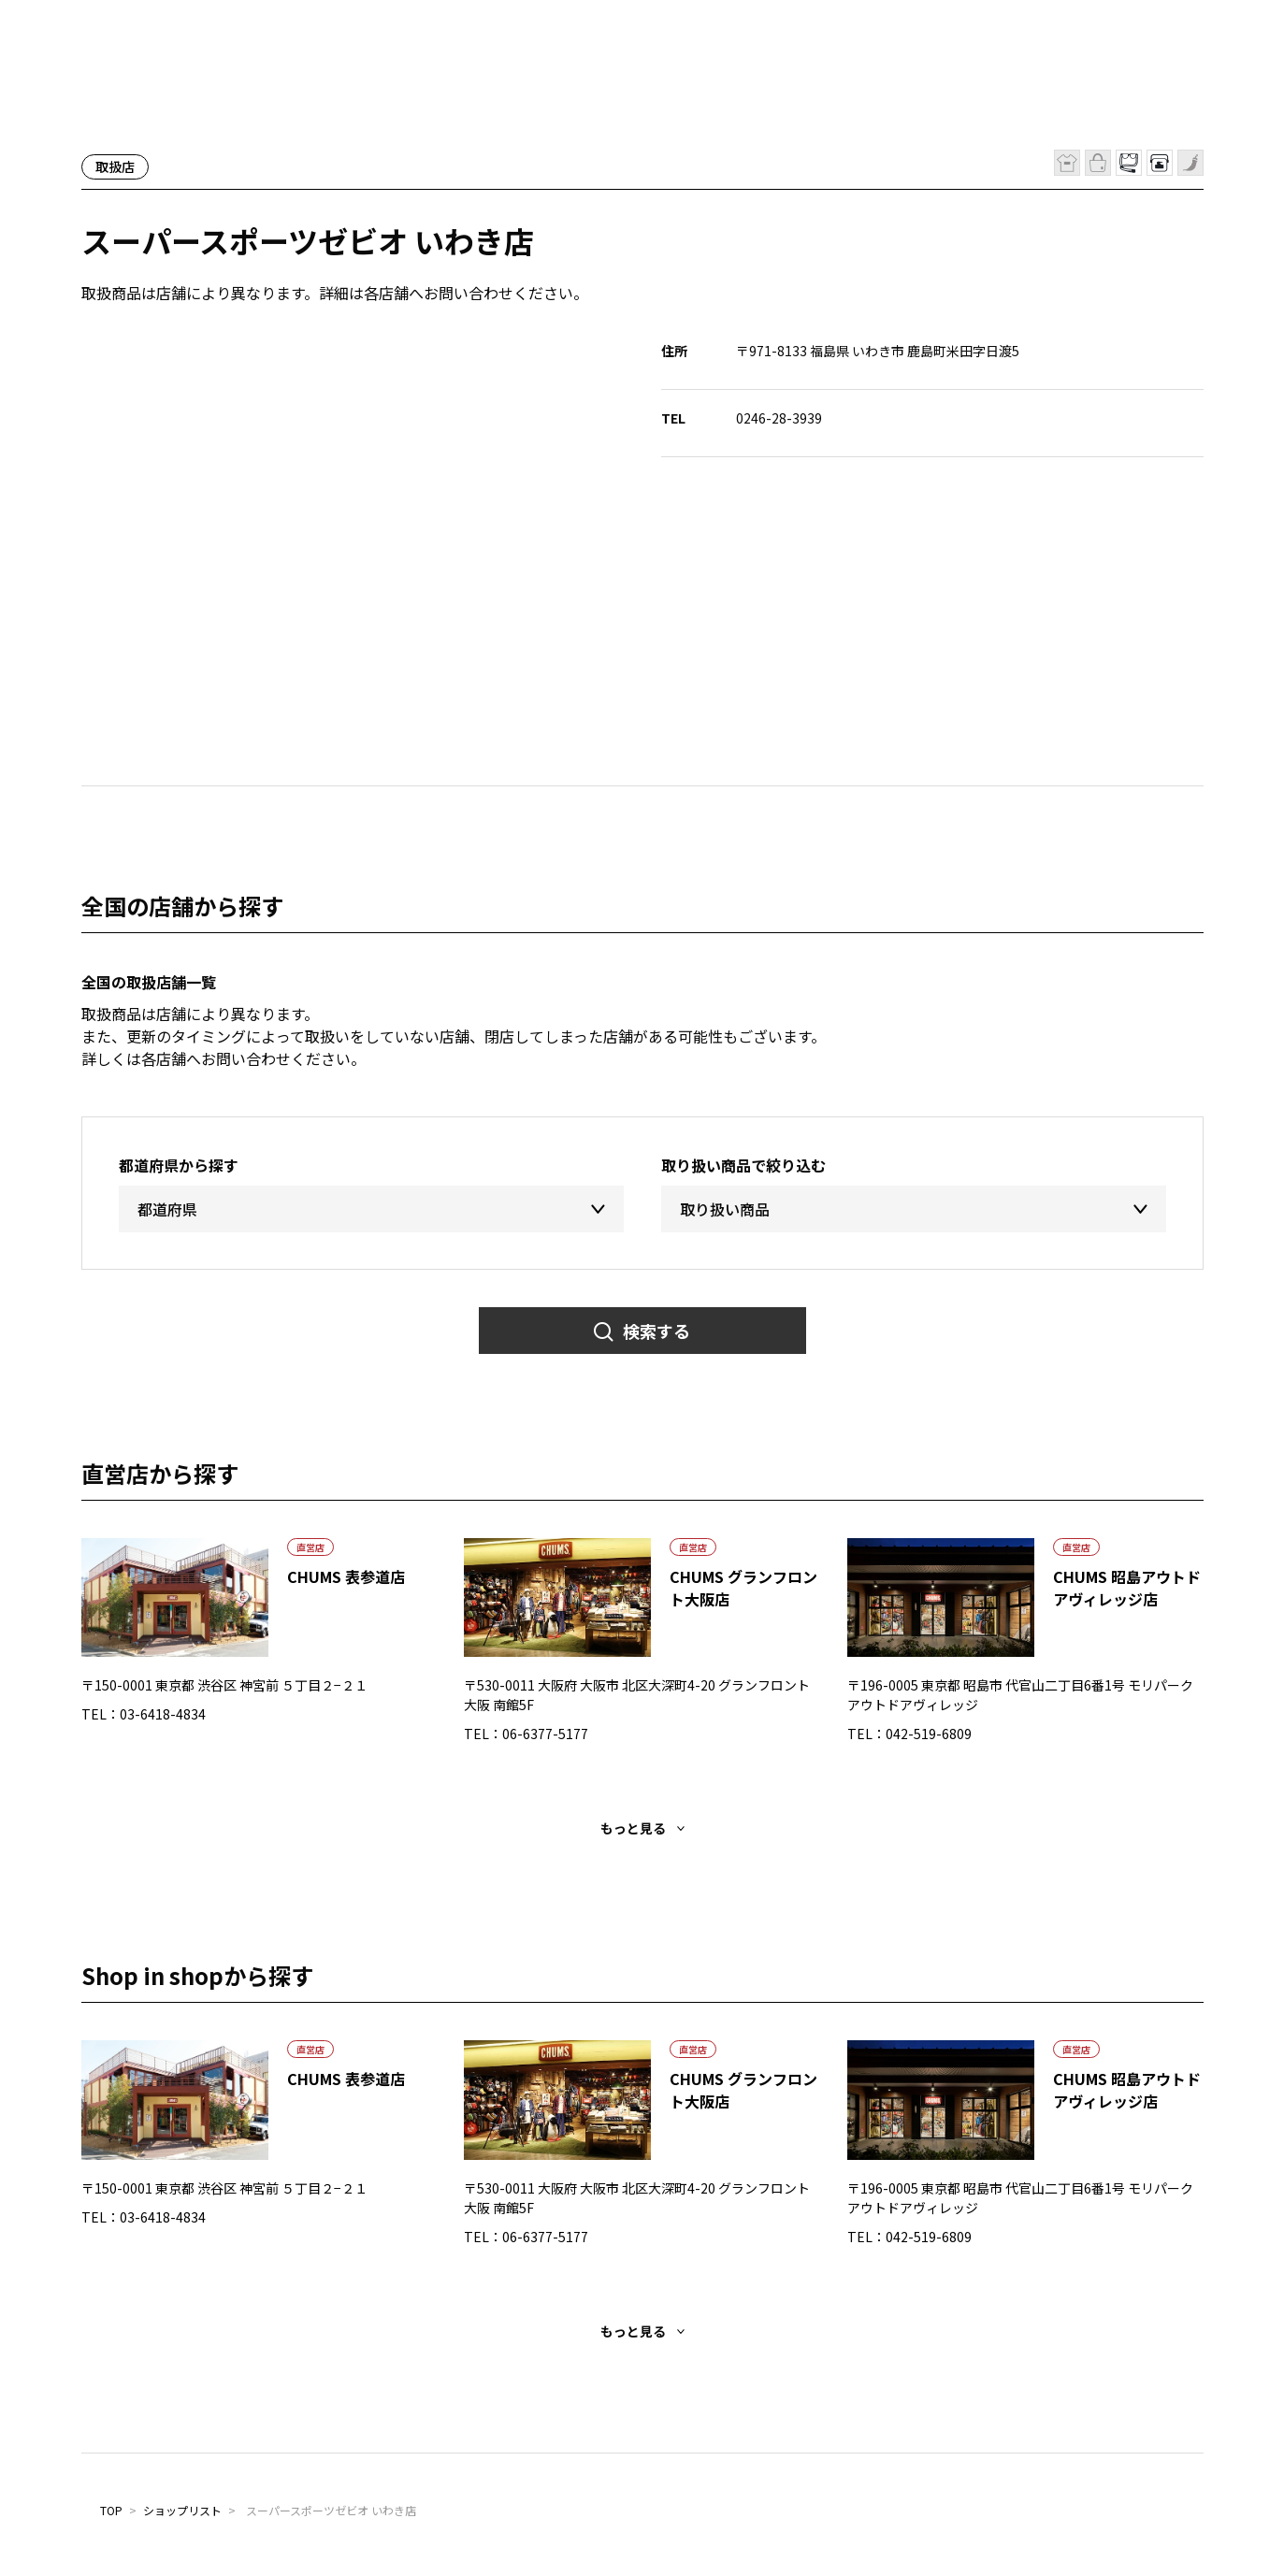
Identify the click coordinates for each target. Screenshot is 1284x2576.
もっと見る (633, 1828)
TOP (111, 2510)
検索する (656, 1330)
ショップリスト (182, 2510)
